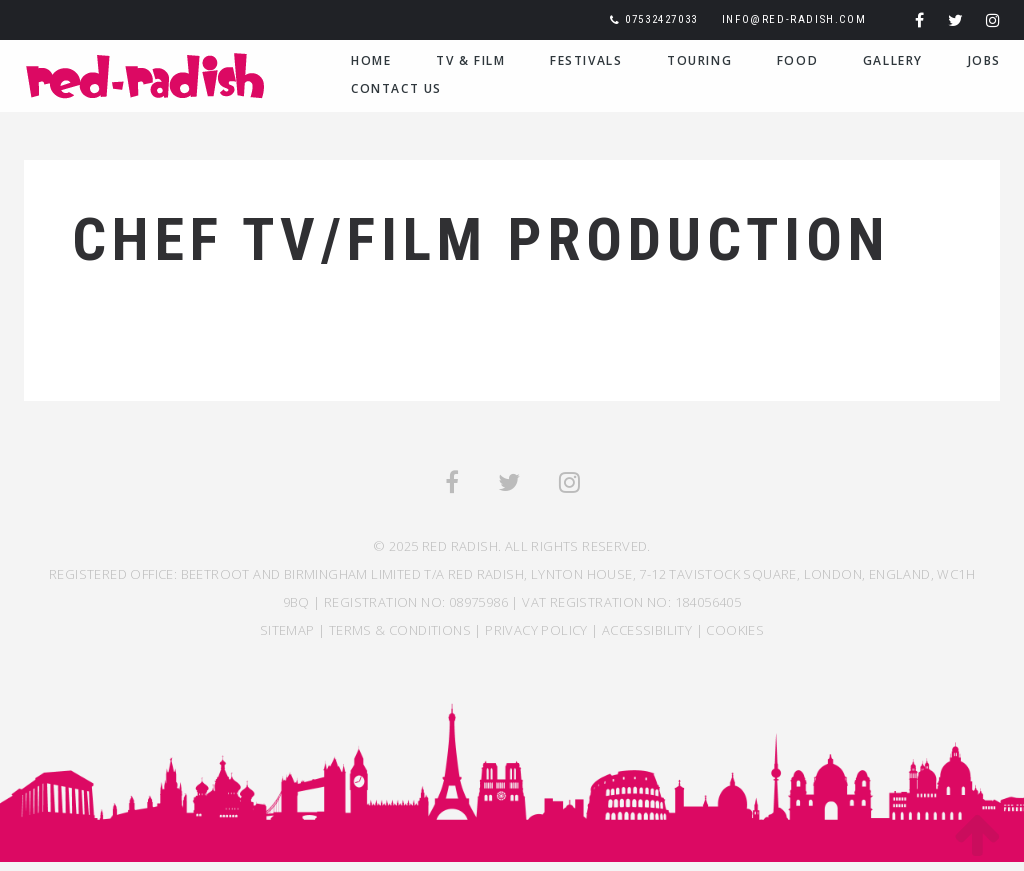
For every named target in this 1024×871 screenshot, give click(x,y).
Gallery (893, 60)
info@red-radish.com (794, 19)
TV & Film (470, 60)
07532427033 (661, 19)
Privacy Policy (536, 630)
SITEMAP (287, 630)
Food (797, 60)
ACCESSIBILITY (647, 630)
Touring (699, 60)
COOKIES (735, 630)
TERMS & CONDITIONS (400, 630)
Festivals (586, 60)
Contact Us (396, 88)
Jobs (984, 60)
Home (371, 60)
